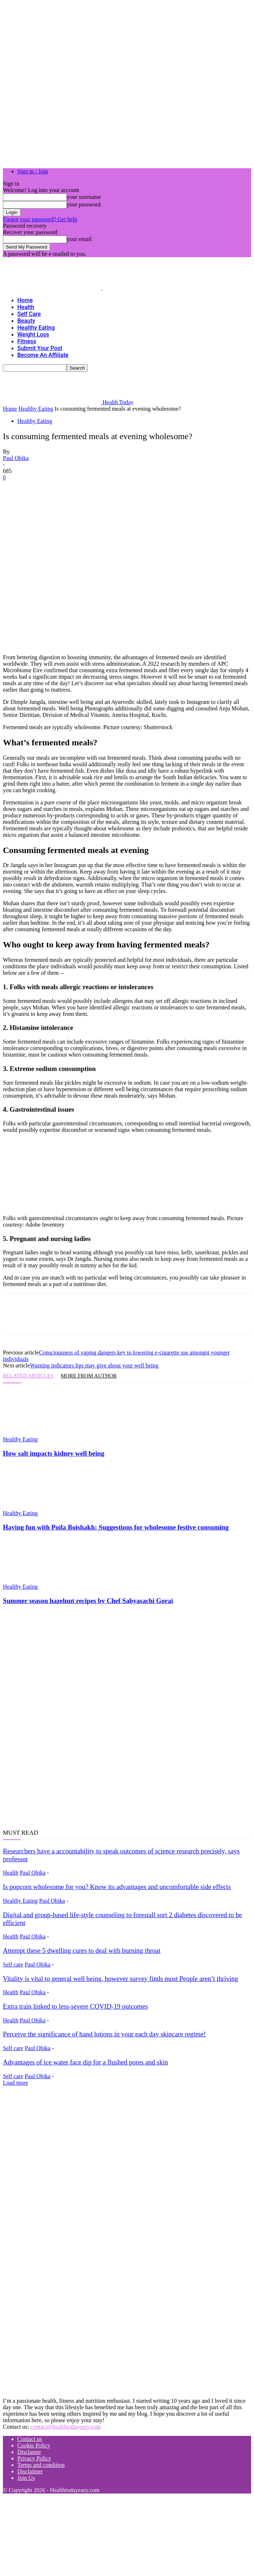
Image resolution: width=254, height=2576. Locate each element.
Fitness (26, 341)
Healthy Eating (36, 327)
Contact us (29, 2439)
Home (25, 300)
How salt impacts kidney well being (53, 1453)
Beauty (26, 320)
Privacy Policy (34, 2458)
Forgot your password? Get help (40, 219)
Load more (15, 2083)
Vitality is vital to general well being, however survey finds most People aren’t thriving (120, 1978)
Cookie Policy (33, 2445)
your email (79, 239)
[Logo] (52, 288)
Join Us (26, 2478)
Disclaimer (30, 2471)
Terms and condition (41, 2465)
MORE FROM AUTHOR (89, 1376)
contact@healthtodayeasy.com (65, 2427)
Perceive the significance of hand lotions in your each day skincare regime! (104, 2034)
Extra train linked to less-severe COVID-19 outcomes (75, 2006)
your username (84, 197)
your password (84, 204)
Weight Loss (33, 334)
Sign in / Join (32, 171)
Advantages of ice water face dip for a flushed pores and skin (85, 2062)
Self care (29, 314)
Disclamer (29, 2452)
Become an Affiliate (43, 355)
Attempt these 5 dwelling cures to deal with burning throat (82, 1950)
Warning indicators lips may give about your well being (94, 1365)
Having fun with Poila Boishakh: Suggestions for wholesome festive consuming (116, 1527)
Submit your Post (39, 348)
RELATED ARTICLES (28, 1376)
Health (25, 307)
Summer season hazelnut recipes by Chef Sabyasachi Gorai (88, 1600)
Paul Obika (16, 458)
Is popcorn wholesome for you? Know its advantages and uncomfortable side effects (117, 1886)
